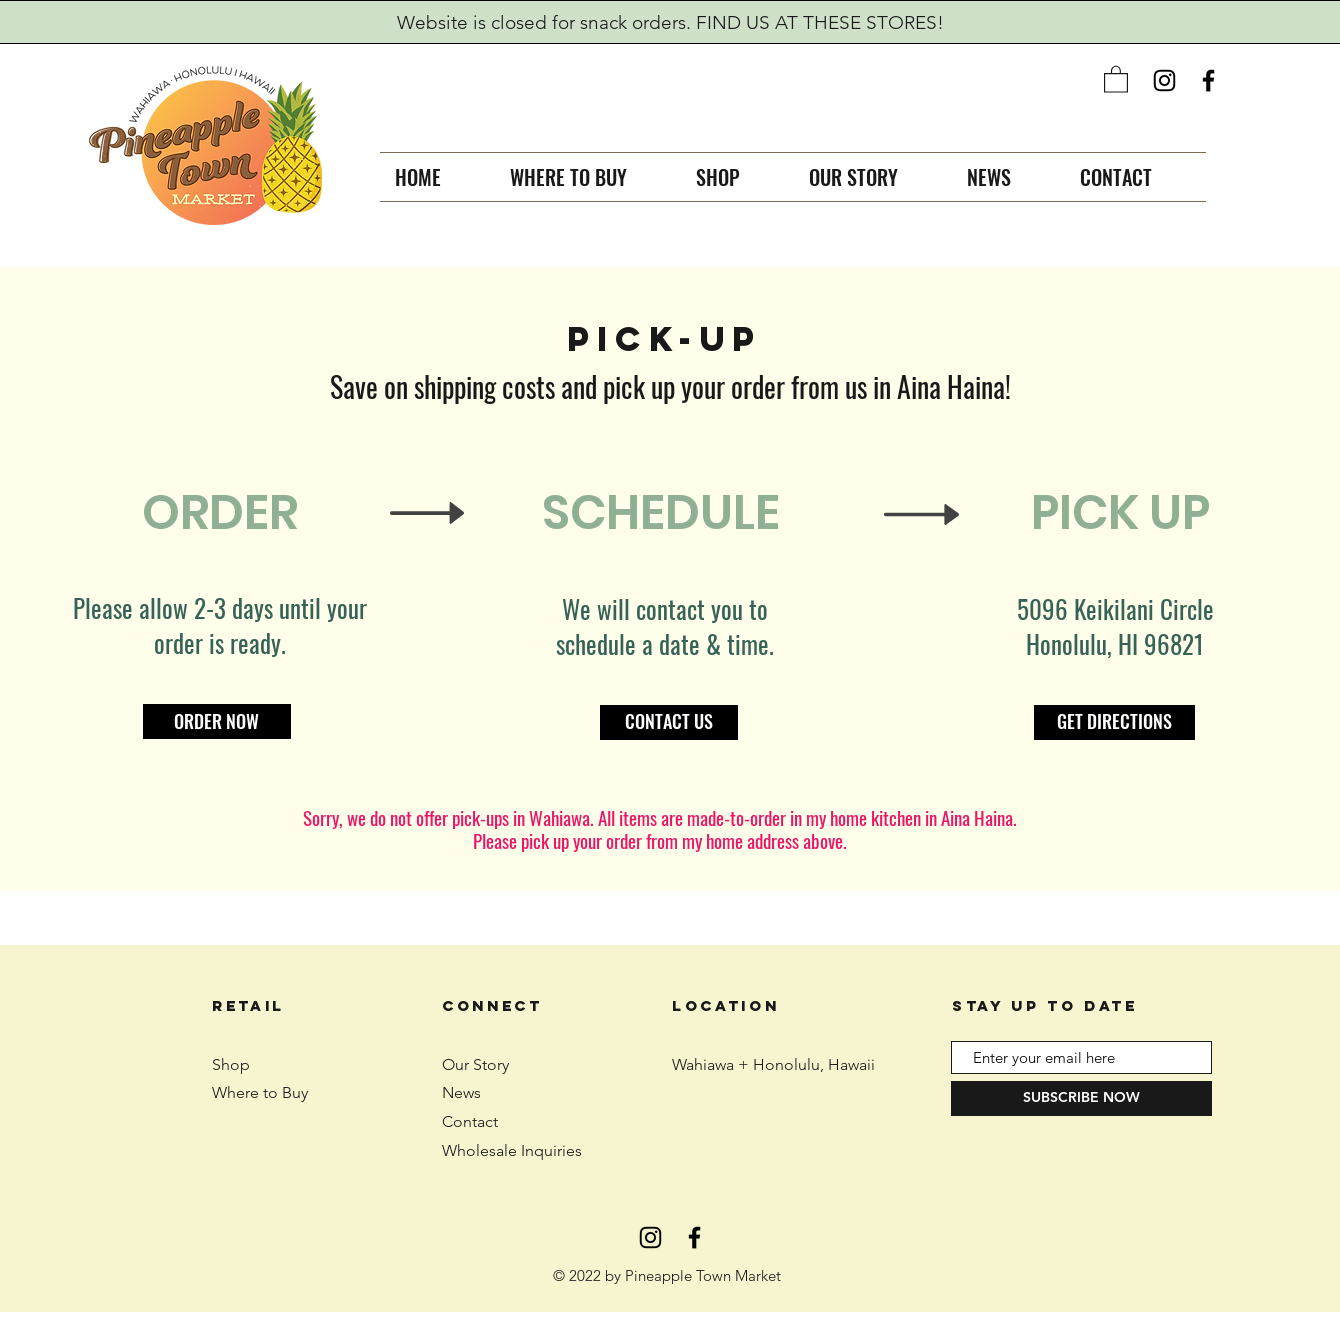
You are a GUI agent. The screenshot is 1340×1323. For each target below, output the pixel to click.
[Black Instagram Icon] (1164, 80)
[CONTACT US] (669, 722)
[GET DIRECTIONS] (1114, 722)
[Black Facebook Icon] (1208, 80)
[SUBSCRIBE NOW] (1081, 1098)
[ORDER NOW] (217, 721)
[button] (1116, 78)
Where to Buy (260, 1092)
